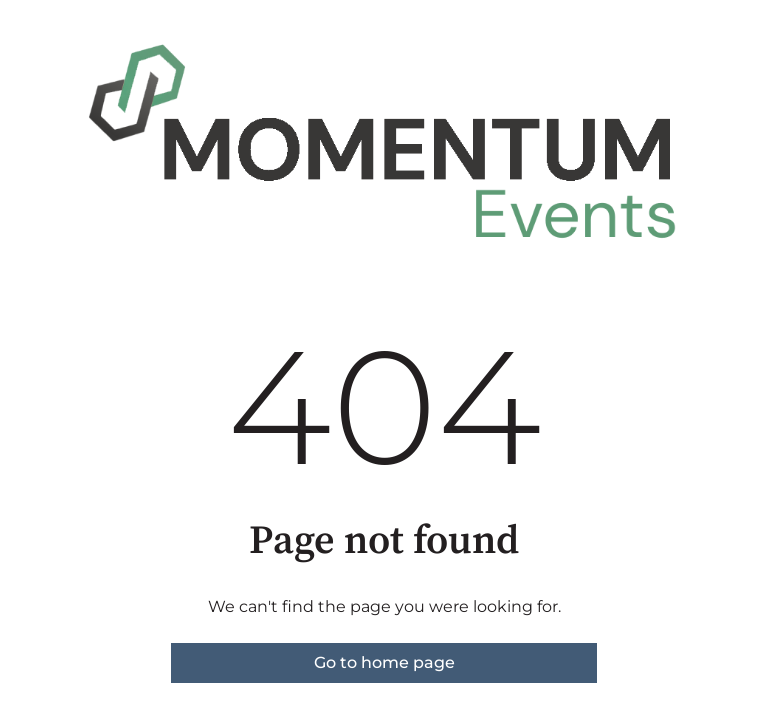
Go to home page (384, 662)
